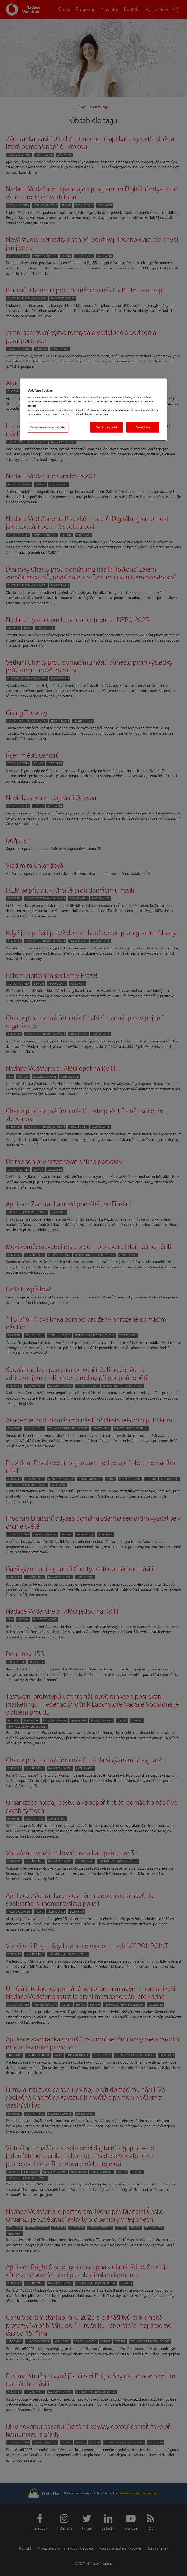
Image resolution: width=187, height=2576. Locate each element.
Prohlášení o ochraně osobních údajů (108, 410)
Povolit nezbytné (106, 427)
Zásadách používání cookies (92, 414)
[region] (93, 409)
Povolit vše (143, 427)
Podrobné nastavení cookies (48, 427)
